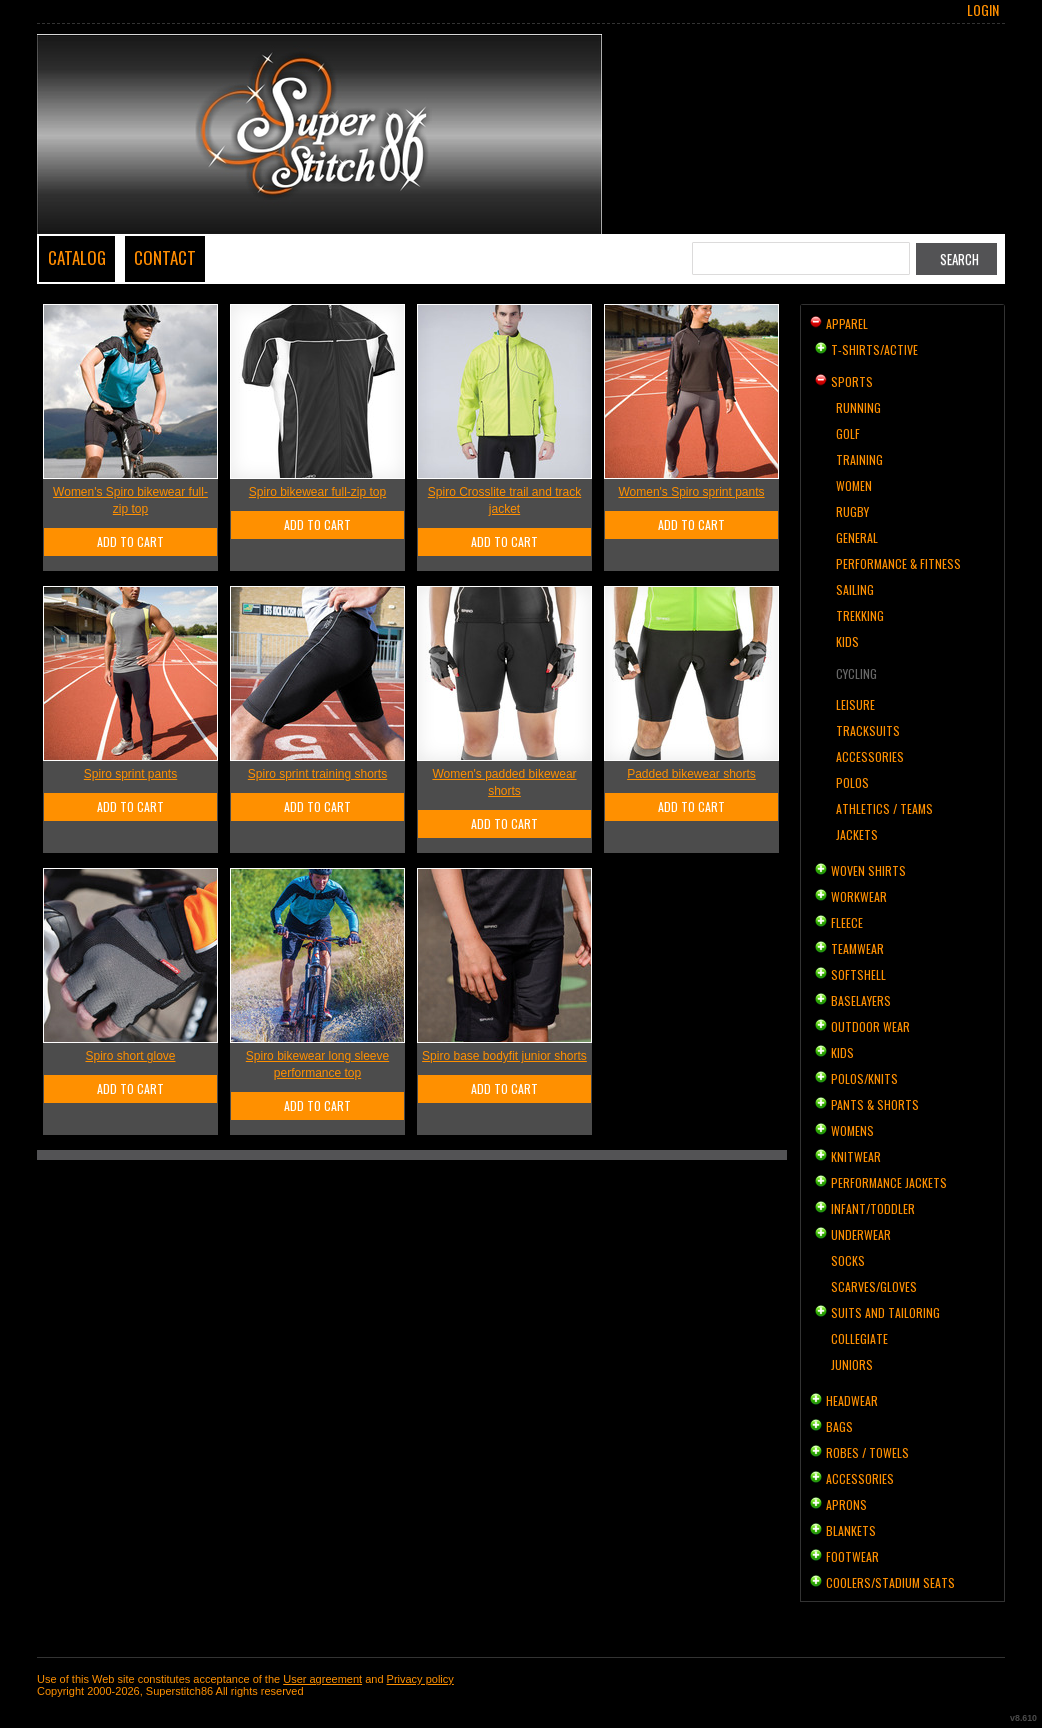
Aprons (846, 1504)
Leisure (855, 704)
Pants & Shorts (875, 1104)
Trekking (860, 615)
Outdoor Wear (870, 1026)
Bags (839, 1426)
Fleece (847, 922)
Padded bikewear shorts (691, 774)
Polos (852, 782)
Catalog (77, 257)
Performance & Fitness (898, 563)
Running (858, 407)
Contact (165, 257)
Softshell (858, 974)
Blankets (851, 1530)
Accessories (870, 756)
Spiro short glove (130, 1056)
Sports (852, 381)
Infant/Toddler (873, 1208)
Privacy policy (420, 1679)
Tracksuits (868, 730)
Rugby (852, 511)
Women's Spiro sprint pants (691, 492)
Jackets (857, 834)
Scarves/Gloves (874, 1286)
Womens (852, 1130)
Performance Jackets (889, 1182)
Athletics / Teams (884, 808)
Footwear (852, 1556)
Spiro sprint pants (130, 774)
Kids (847, 641)
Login (983, 10)
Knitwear (856, 1156)
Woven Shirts (868, 870)
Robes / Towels (867, 1452)
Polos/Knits (864, 1078)
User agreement (322, 1679)
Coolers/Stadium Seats (890, 1582)
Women (854, 485)
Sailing (855, 589)
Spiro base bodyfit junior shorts (504, 1056)
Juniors (852, 1364)
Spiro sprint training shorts (317, 774)
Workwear (859, 896)
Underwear (861, 1234)
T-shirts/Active (874, 349)
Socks (848, 1260)
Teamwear (857, 948)
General (857, 537)
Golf (848, 433)
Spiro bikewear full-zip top (317, 492)
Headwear (852, 1400)
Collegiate (859, 1338)
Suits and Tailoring (885, 1312)
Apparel (847, 323)
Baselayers (861, 1000)
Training (859, 459)
